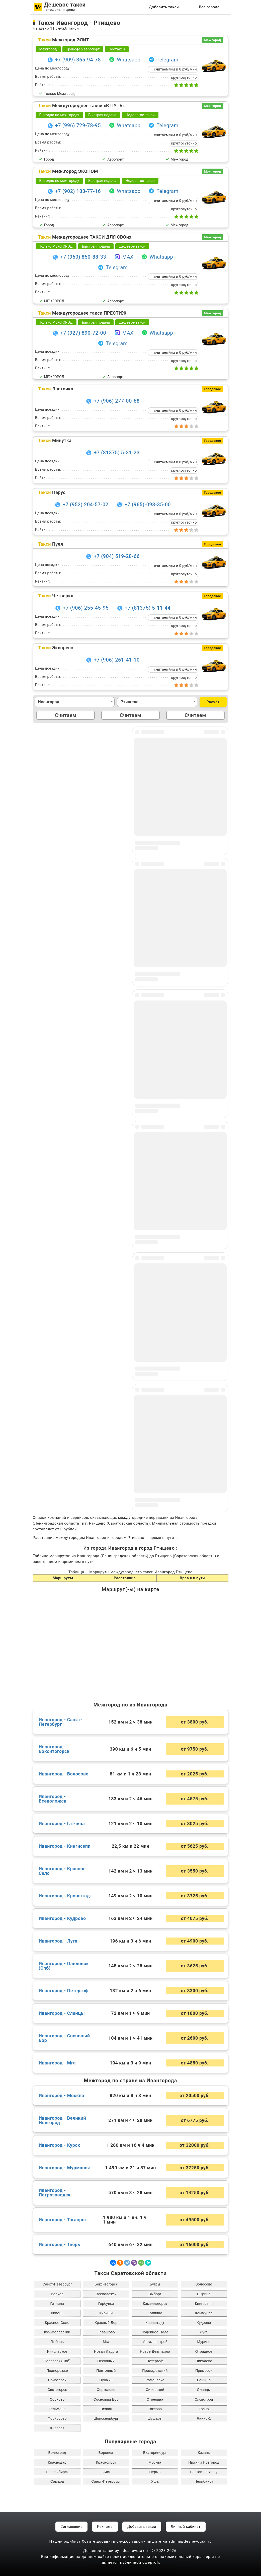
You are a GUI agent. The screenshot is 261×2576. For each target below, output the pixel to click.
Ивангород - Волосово (64, 1774)
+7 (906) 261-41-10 (117, 660)
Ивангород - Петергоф (64, 1990)
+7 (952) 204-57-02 (86, 505)
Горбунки (106, 2304)
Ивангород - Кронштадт (65, 1896)
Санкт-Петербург (57, 2284)
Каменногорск (155, 2304)
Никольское (57, 2351)
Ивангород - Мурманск (64, 2168)
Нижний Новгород (203, 2462)
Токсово (155, 2409)
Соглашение (71, 2527)
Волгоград (57, 2453)
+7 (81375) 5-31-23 (117, 453)
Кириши (106, 2313)
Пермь (154, 2472)
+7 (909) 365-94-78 (78, 60)
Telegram (163, 60)
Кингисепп (204, 2304)
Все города (209, 7)
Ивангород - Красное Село (62, 1871)
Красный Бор (106, 2323)
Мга (106, 2342)
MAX (124, 257)
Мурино (204, 2342)
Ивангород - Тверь (59, 2244)
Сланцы (204, 2390)
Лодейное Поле (154, 2332)
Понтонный (106, 2371)
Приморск (203, 2371)
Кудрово (204, 2323)
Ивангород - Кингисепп (65, 1846)
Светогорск (57, 2390)
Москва (155, 2462)
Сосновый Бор (106, 2399)
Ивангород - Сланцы (62, 2013)
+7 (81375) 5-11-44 (148, 608)
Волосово (204, 2284)
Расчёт (213, 702)
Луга (204, 2332)
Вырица (204, 2294)
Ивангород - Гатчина (62, 1823)
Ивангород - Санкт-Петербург (60, 1722)
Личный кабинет (186, 2527)
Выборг (154, 2294)
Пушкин (106, 2380)
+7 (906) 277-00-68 (117, 401)
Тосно (204, 2409)
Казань (204, 2453)
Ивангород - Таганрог (62, 2219)
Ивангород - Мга (57, 2063)
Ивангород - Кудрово (62, 1918)
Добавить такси (164, 7)
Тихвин (106, 2409)
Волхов (57, 2294)
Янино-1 (204, 2418)
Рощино (204, 2380)
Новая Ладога (106, 2351)
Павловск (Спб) (57, 2361)
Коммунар (204, 2313)
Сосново (57, 2399)
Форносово (57, 2418)
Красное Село (57, 2323)
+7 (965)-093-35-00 (148, 505)
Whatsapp (124, 60)
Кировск (57, 2428)
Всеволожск (106, 2294)
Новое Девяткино (155, 2351)
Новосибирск (57, 2472)
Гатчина (57, 2304)
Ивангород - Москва (61, 2095)
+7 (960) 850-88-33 (83, 257)
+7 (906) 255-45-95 (86, 608)
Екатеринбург (155, 2453)
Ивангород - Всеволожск (52, 1798)
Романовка (154, 2380)
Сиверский (155, 2390)
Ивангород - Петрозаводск (54, 2192)
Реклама (105, 2527)
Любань (57, 2342)
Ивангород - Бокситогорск (54, 1749)
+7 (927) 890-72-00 (83, 333)
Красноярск (106, 2462)
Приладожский (155, 2371)
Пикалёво (203, 2361)
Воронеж (106, 2453)
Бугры (155, 2284)
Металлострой (154, 2342)
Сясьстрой (204, 2399)
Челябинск (204, 2481)
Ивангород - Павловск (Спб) (64, 1965)
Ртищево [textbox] (130, 701)
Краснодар (57, 2462)
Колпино (155, 2313)
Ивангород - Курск (59, 2145)
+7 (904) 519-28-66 (117, 556)
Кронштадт (154, 2323)
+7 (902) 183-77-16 (78, 191)
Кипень (57, 2313)
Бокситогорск (106, 2284)
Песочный (106, 2361)
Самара (57, 2481)
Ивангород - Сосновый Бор (64, 2038)
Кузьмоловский (57, 2332)
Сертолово (106, 2390)
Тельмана (57, 2409)
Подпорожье (57, 2371)
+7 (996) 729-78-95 (78, 125)
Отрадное (203, 2351)
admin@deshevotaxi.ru (190, 2541)
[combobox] (75, 702)
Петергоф (154, 2361)
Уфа (155, 2481)
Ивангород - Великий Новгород (62, 2120)
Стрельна (155, 2399)
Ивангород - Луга (58, 1941)
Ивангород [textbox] (49, 701)
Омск (106, 2472)
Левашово (106, 2332)
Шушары (154, 2418)
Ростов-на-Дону (204, 2472)
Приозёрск (57, 2380)
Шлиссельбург (106, 2418)
